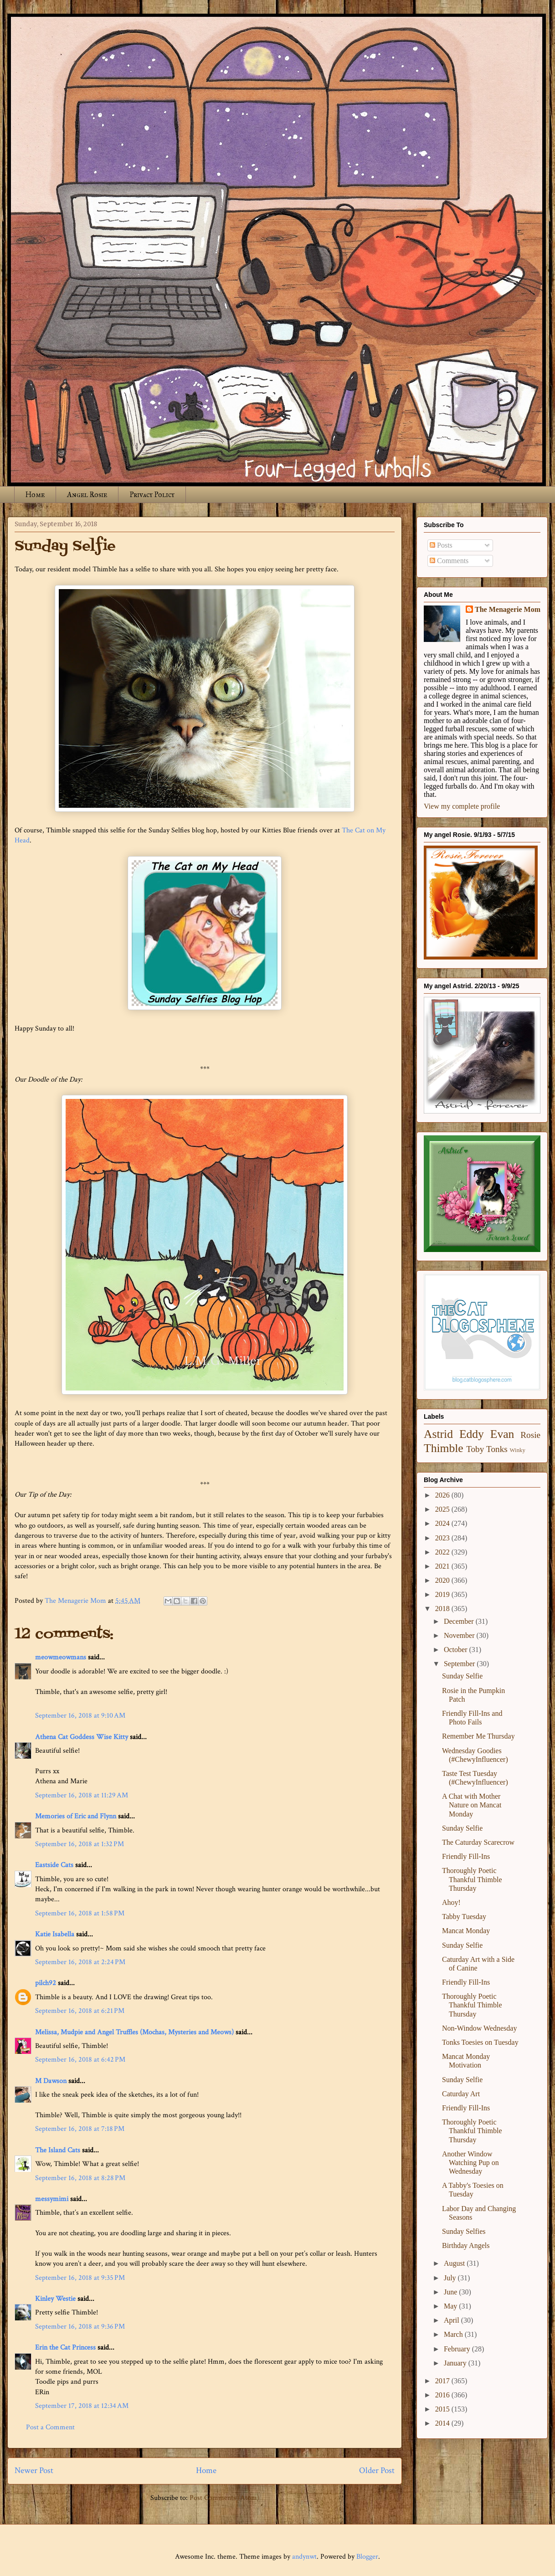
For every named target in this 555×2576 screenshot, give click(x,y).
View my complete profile (462, 806)
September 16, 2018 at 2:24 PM (80, 1962)
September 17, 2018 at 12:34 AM (81, 2406)
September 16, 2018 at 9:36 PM (80, 2326)
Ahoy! (451, 1902)
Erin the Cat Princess (65, 2347)
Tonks (497, 1449)
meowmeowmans (60, 1657)
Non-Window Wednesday (479, 2028)
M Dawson (51, 2081)
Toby (475, 1449)
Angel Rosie (87, 494)
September (460, 1664)
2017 (443, 2381)
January (456, 2363)
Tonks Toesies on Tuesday (480, 2042)
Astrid (438, 1434)
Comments (449, 560)
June (451, 2292)
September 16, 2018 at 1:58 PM (79, 1913)
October (456, 1649)
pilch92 (45, 1983)
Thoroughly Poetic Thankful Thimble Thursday (472, 1879)
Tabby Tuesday (464, 1916)
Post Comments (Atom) (224, 2498)
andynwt (304, 2556)
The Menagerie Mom (507, 609)
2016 (443, 2395)
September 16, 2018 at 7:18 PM (79, 2129)
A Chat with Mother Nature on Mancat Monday (472, 1804)
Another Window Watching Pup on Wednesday (470, 2162)
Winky (517, 1450)
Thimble (443, 1448)
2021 (443, 1566)
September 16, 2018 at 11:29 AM (81, 1795)
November (460, 1635)
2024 (443, 1523)
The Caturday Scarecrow (478, 1842)
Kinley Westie (55, 2299)
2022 (443, 1552)
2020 (443, 1580)
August (455, 2263)
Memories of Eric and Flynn (75, 1816)
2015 (443, 2409)
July (451, 2278)
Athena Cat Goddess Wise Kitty (81, 1737)
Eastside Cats (54, 1865)
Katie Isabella (54, 1934)
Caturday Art (461, 2094)
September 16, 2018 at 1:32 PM (79, 1844)
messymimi (51, 2199)
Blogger (367, 2556)
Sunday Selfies (464, 2231)
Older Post (377, 2470)
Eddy (471, 1434)
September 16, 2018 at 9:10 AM (80, 1715)
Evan (502, 1434)
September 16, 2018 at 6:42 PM (80, 2059)
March (454, 2334)
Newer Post (34, 2470)
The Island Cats (57, 2150)
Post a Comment (50, 2427)
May (451, 2306)
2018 (443, 1608)
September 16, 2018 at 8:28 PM (80, 2178)
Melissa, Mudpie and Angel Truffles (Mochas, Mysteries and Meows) (134, 2032)
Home (35, 494)
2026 (443, 1495)
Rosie (530, 1435)
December (460, 1621)
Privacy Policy (152, 494)
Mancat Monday (466, 1931)
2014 (443, 2423)
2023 (443, 1538)
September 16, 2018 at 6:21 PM (79, 2011)
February (458, 2349)
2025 (443, 1509)
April (452, 2320)
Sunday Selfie (462, 1676)
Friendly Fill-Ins (466, 1856)
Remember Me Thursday (478, 1736)
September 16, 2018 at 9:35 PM (80, 2278)
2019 (443, 1594)
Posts (441, 545)
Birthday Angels (465, 2245)
